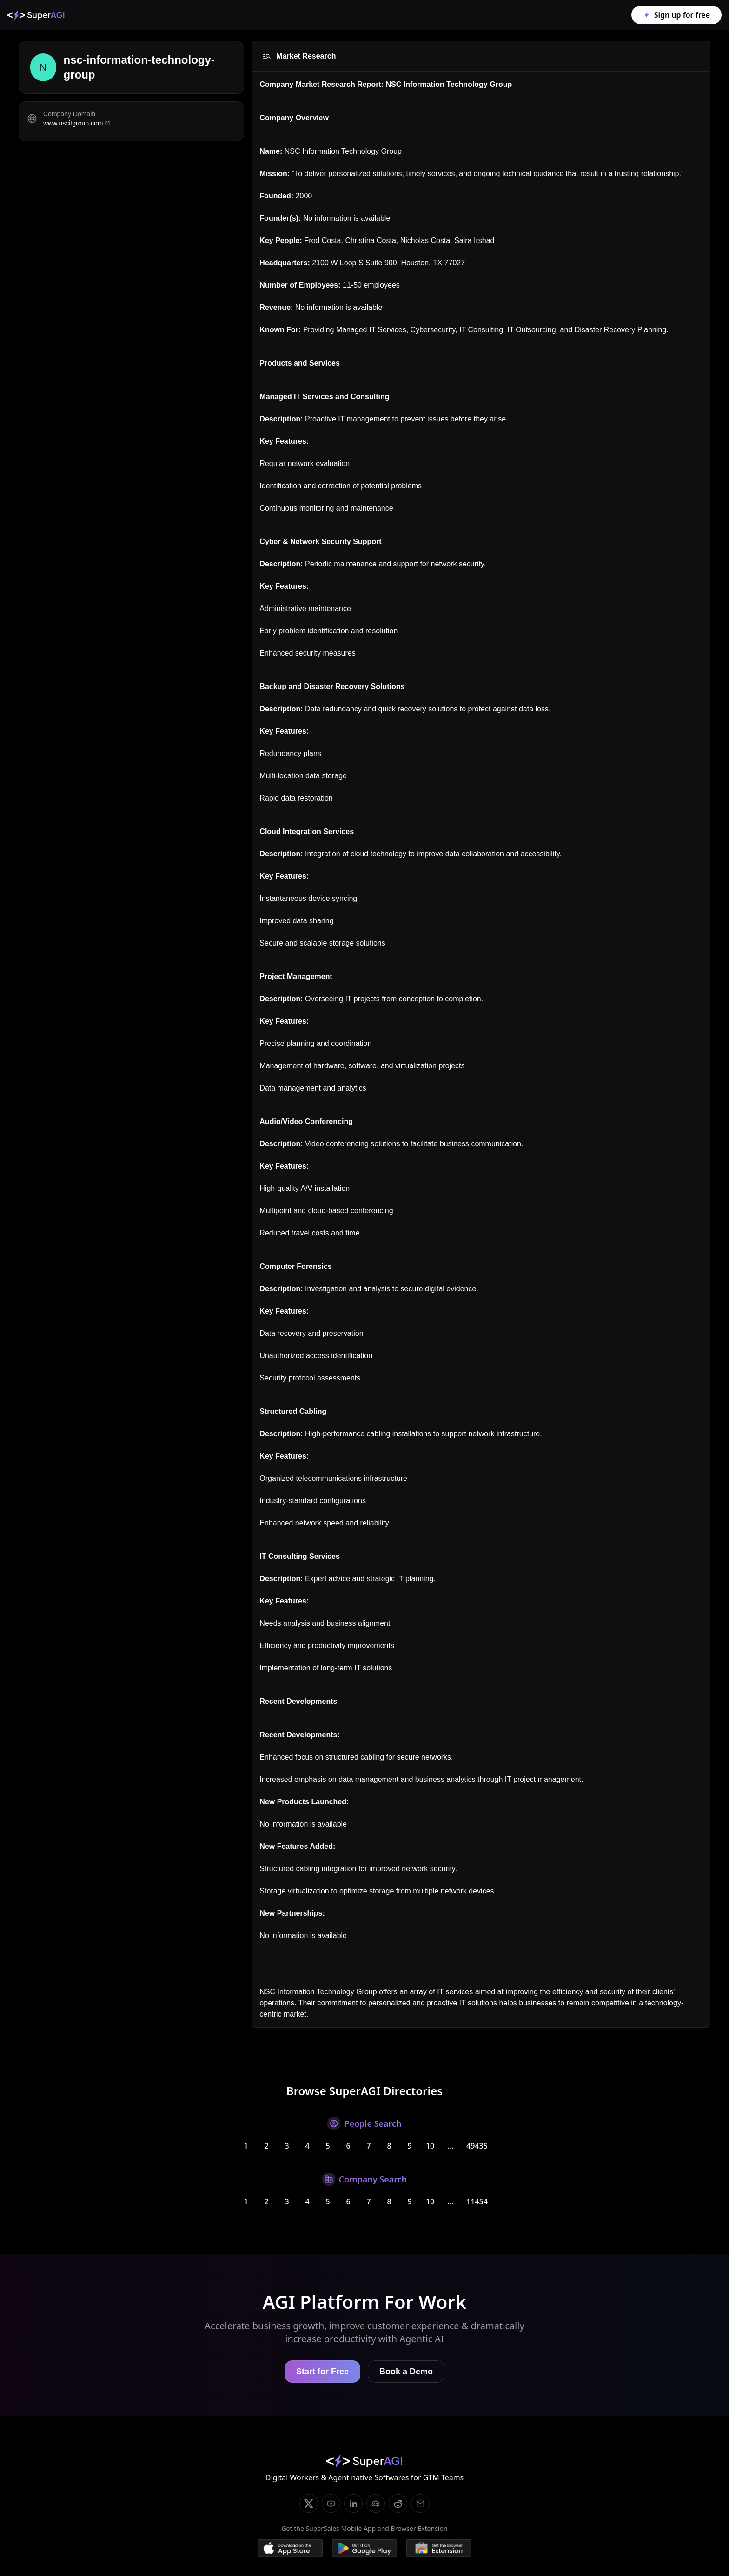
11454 (477, 2201)
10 (430, 2146)
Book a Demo (406, 2371)
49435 (477, 2146)
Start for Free (322, 2371)
